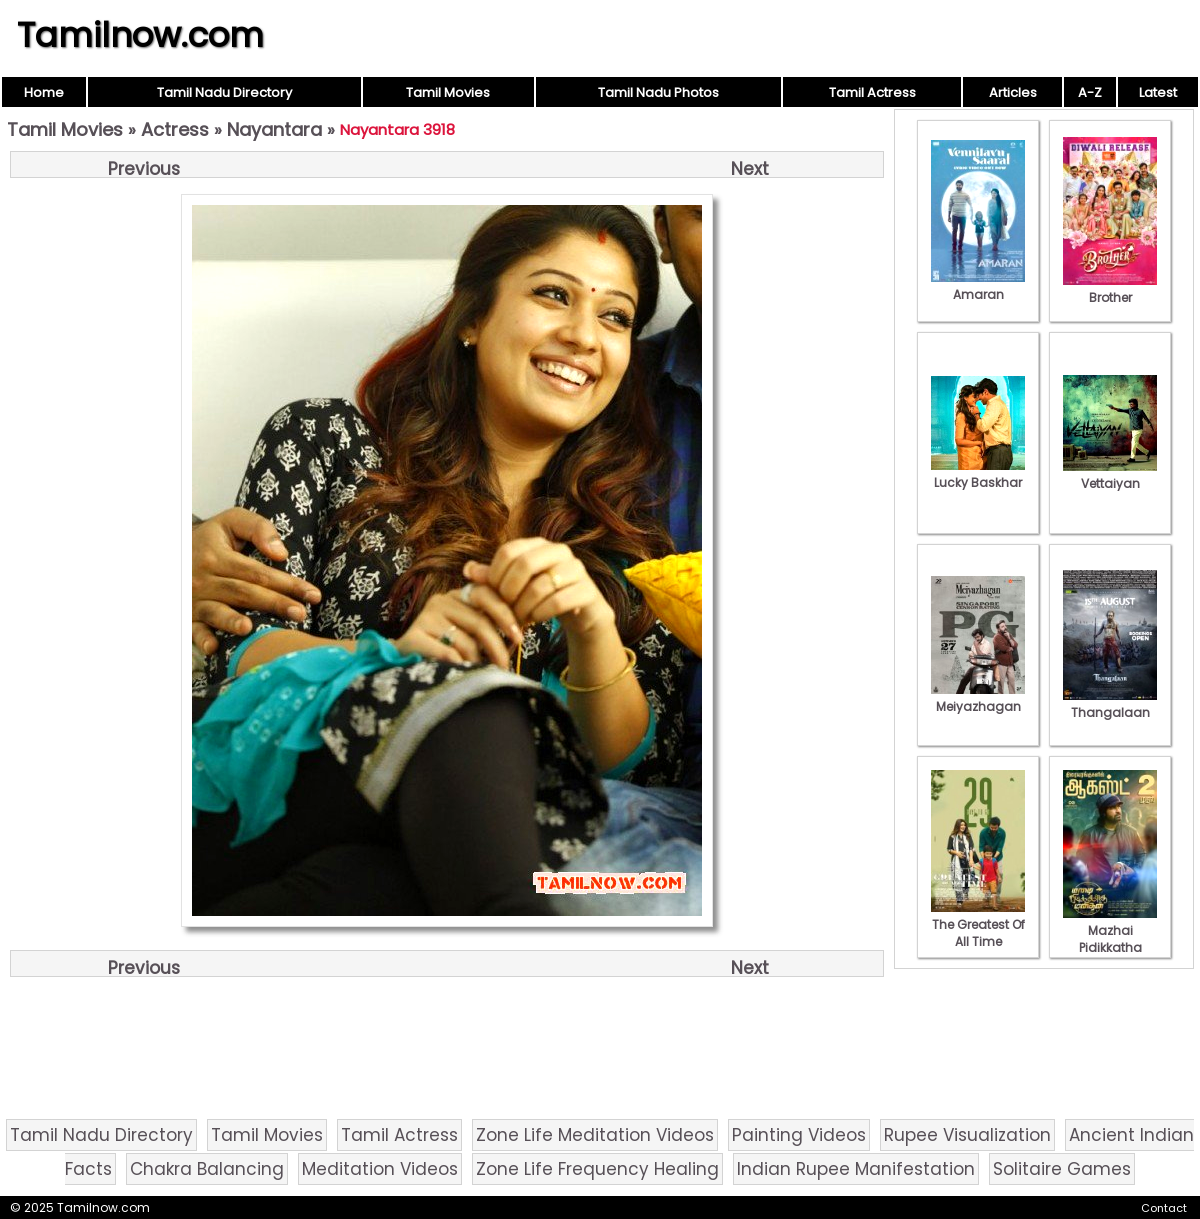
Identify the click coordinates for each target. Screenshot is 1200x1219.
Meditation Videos (380, 1169)
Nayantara (274, 129)
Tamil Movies (448, 92)
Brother (1110, 289)
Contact (1164, 1208)
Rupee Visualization (967, 1135)
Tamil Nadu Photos (658, 92)
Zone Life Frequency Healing (597, 1169)
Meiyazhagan (978, 698)
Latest (1158, 92)
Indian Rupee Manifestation (856, 1169)
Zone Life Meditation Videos (595, 1135)
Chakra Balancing (207, 1169)
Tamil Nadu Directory (224, 92)
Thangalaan (1110, 704)
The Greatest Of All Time (978, 924)
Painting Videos (799, 1135)
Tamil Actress (872, 92)
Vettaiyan (1110, 475)
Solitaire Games (1062, 1169)
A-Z (1090, 92)
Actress (175, 129)
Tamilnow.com (140, 35)
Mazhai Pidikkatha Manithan (1110, 939)
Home (44, 92)
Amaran (978, 286)
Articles (1013, 92)
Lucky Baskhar (978, 474)
